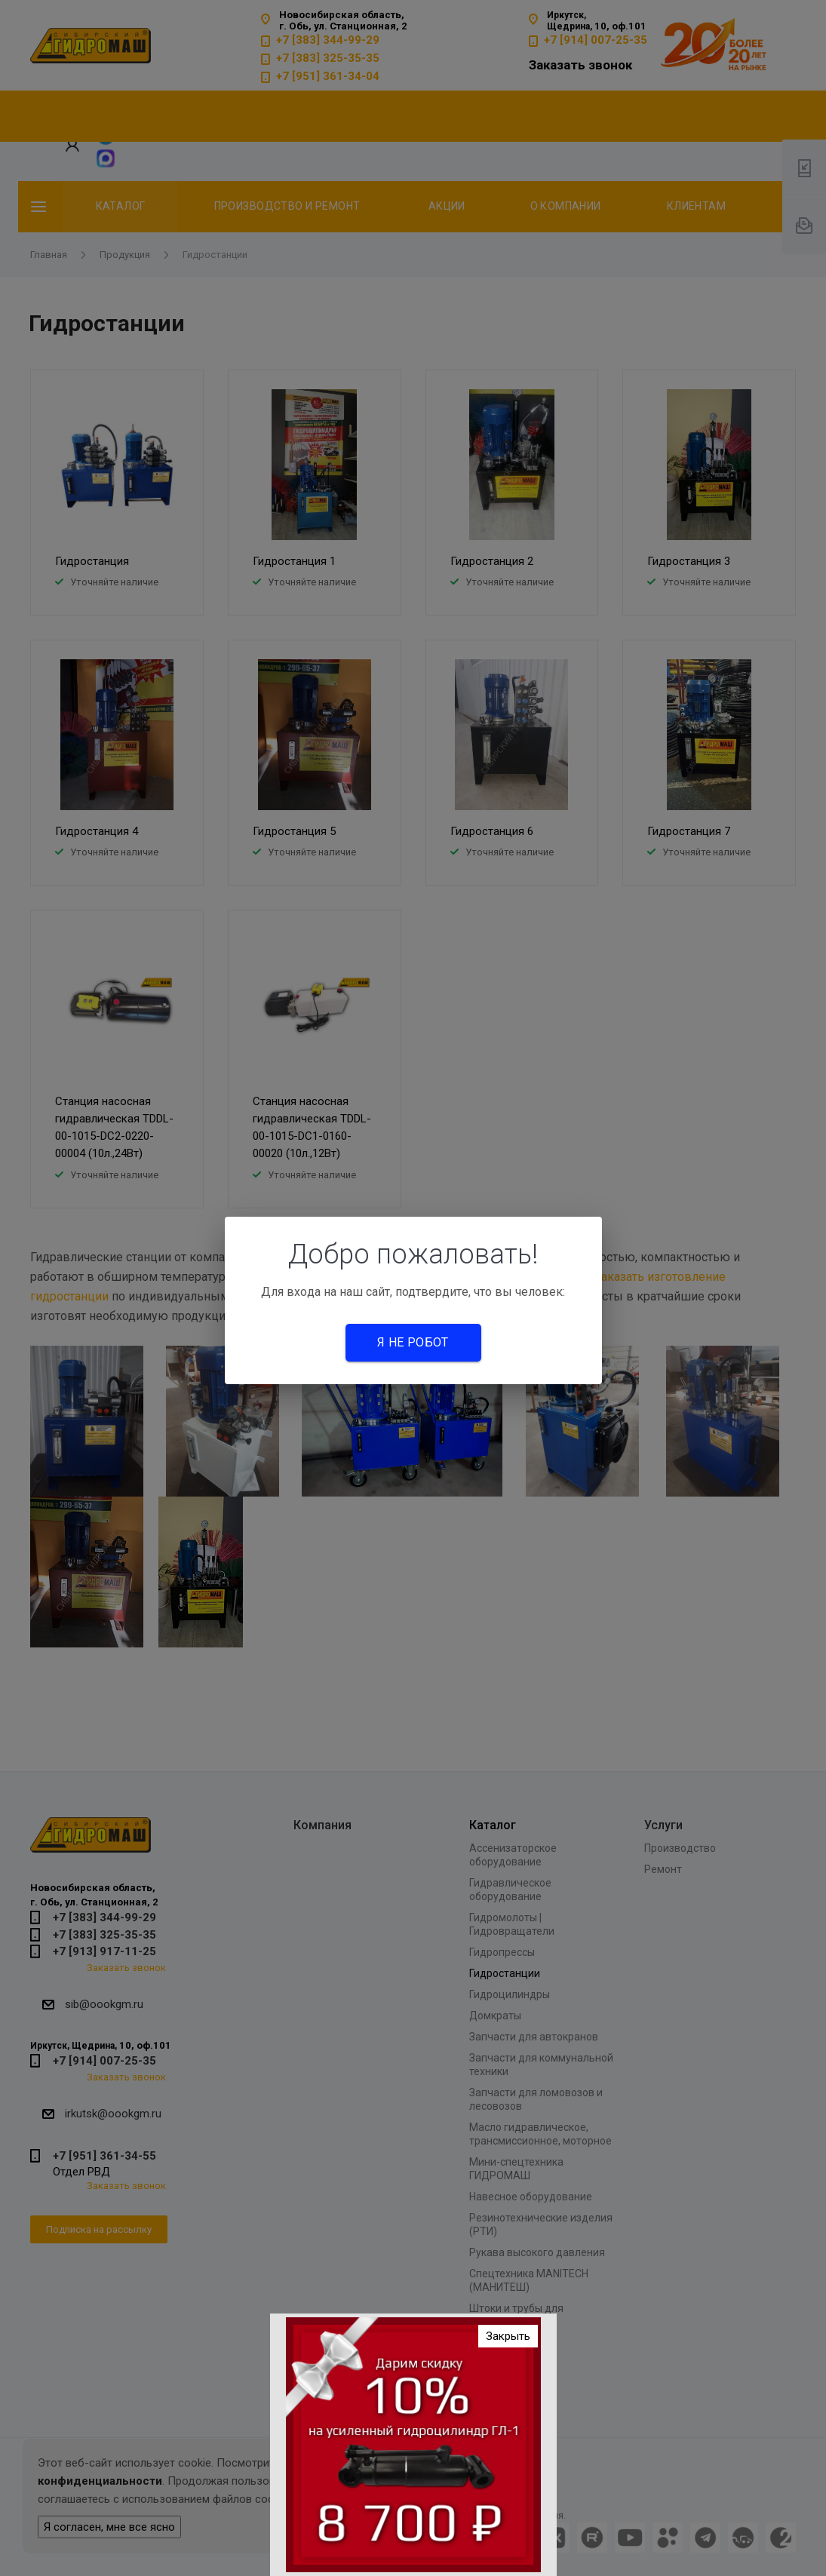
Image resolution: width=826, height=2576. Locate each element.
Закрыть (508, 2336)
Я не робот (412, 1342)
